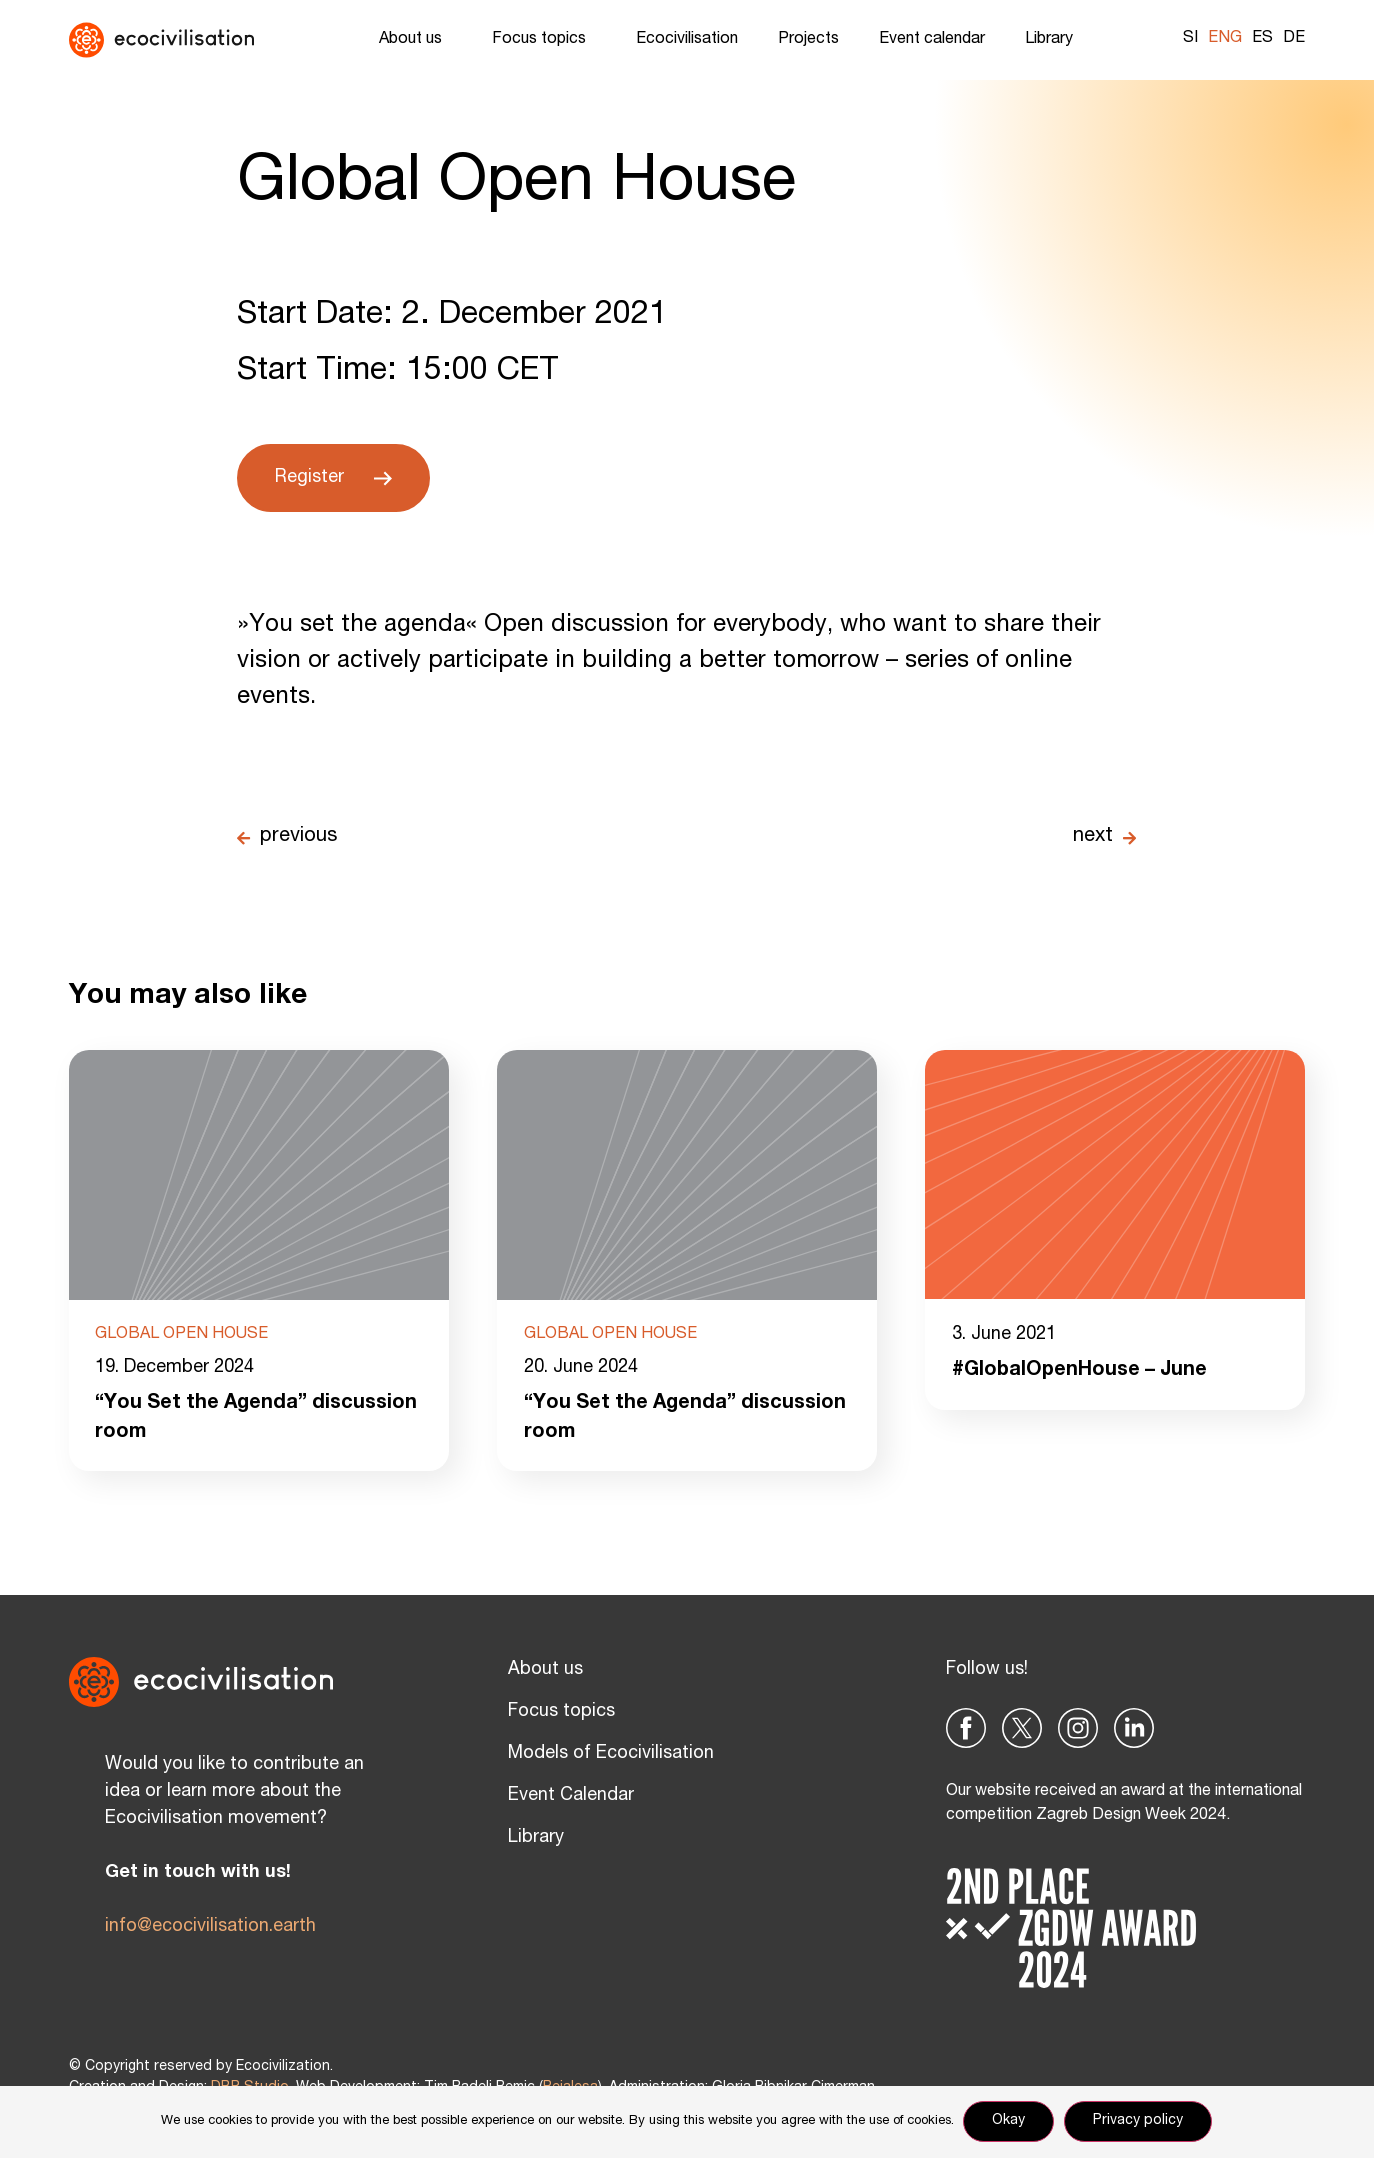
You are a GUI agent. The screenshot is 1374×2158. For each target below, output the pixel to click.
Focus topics (544, 40)
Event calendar (932, 40)
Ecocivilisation (687, 40)
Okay (1009, 2122)
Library (1054, 40)
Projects (808, 40)
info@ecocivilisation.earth (210, 1927)
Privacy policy (1139, 2122)
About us (415, 40)
